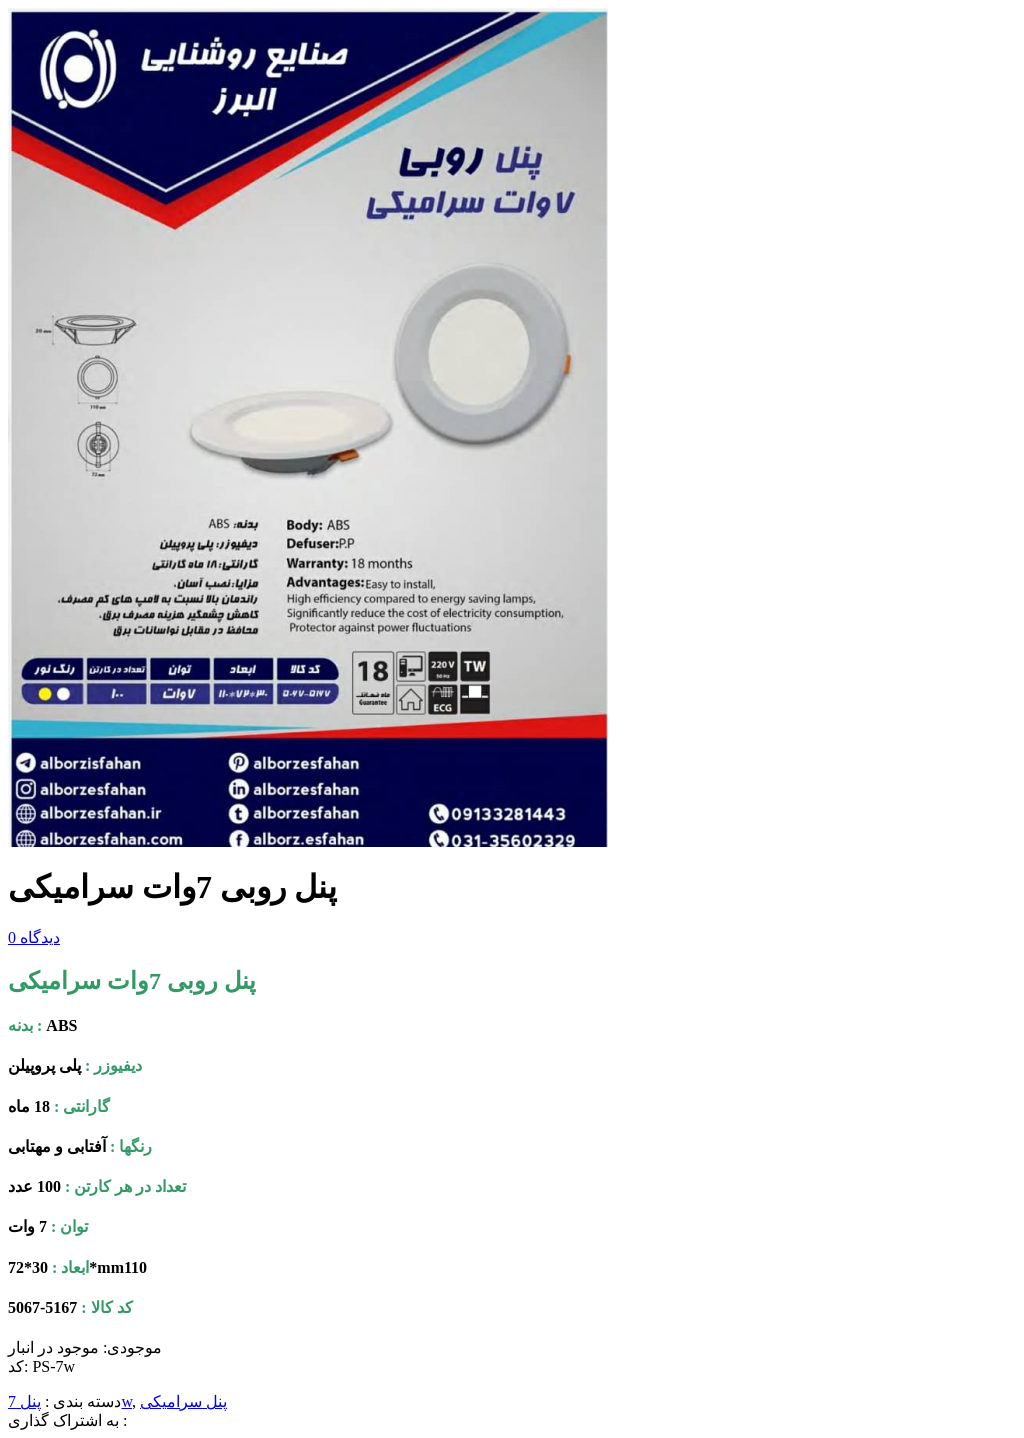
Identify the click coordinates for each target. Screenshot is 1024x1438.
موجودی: (132, 1347)
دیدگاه (34, 937)
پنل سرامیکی (183, 1401)
